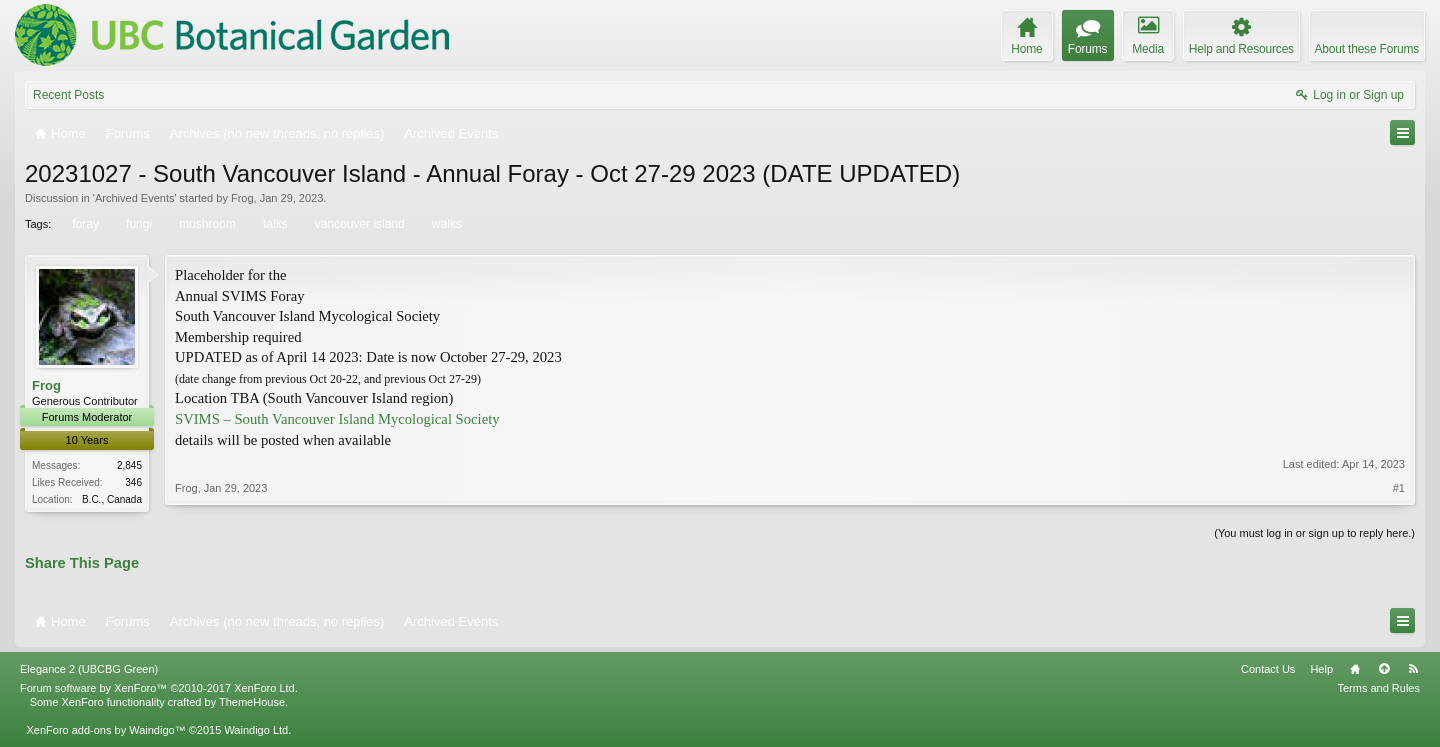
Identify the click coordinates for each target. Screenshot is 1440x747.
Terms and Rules (1378, 690)
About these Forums (1367, 49)
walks (445, 224)
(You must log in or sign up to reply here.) (1314, 534)
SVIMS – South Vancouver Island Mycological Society (337, 419)
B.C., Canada (112, 499)
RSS (1413, 671)
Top (1384, 671)
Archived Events (134, 198)
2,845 (129, 465)
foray (84, 224)
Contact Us (1268, 671)
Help (1321, 671)
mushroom (206, 224)
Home (1355, 671)
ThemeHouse (252, 704)
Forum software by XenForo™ (159, 690)
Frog (242, 198)
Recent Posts (68, 95)
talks (274, 224)
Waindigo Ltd (256, 732)
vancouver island (358, 224)
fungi (137, 224)
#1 (1399, 496)
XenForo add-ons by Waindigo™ (105, 732)
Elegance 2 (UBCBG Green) (89, 671)
